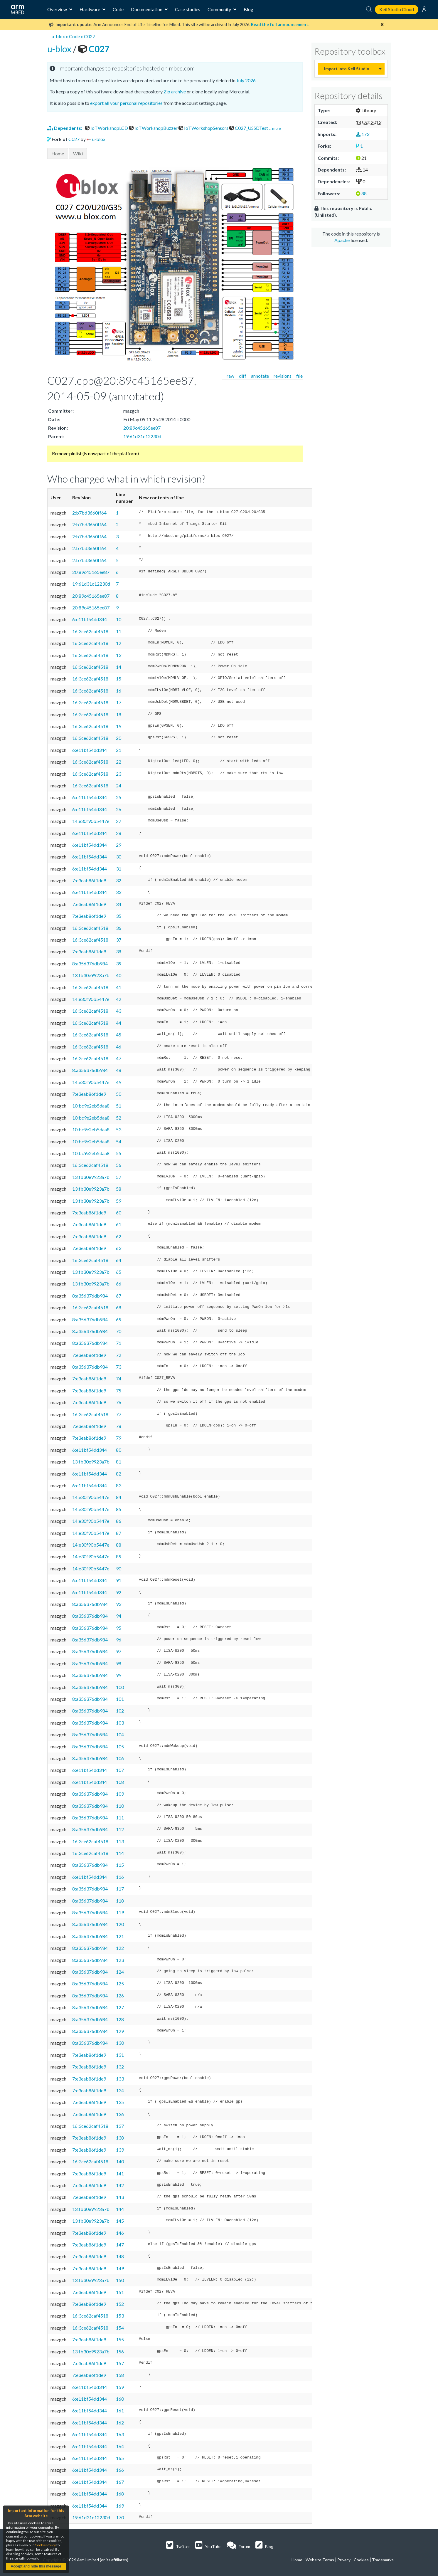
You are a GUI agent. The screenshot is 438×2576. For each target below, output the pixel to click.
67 (118, 1295)
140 (120, 2161)
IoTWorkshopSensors (203, 128)
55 (118, 1153)
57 (118, 1177)
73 (118, 1367)
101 (120, 1699)
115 (120, 1865)
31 (118, 868)
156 (120, 2351)
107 (120, 1770)
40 (118, 975)
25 (118, 797)
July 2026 (246, 80)
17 (118, 702)
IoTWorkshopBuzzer (153, 128)
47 (118, 1058)
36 (118, 928)
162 (120, 2422)
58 (118, 1189)
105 (120, 1746)
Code (118, 9)
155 (120, 2339)
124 (120, 1972)
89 (118, 1556)
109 (120, 1794)
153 (120, 2315)
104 (120, 1734)
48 (118, 1070)
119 (120, 1912)
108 (120, 1782)
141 (120, 2173)
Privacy (344, 2559)
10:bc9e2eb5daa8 (90, 1105)
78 (118, 1426)
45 (118, 1034)
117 (120, 1888)
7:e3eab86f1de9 (89, 880)
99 (118, 1675)
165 (120, 2458)
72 (118, 1355)
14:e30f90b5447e (90, 821)
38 (118, 951)
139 (120, 2149)
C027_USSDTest (249, 128)
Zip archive (175, 91)
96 (118, 1639)
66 (118, 1283)
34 (118, 904)
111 (120, 1817)
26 (118, 809)
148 (120, 2256)
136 (120, 2114)
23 (118, 774)
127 (120, 2007)
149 (120, 2268)
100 (120, 1687)
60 (118, 1212)
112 (120, 1829)
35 (118, 916)
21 (118, 750)
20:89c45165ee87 (142, 428)
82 (118, 1473)
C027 (89, 36)
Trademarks (383, 2559)
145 (120, 2221)
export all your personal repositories (126, 103)
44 (118, 1023)
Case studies (187, 9)
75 (118, 1390)
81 (118, 1461)
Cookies (361, 2559)
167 (120, 2482)
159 (120, 2387)
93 (118, 1604)
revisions (283, 376)
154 (120, 2327)
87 (118, 1533)
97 (118, 1651)
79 (118, 1438)
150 (120, 2280)
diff (242, 376)
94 (118, 1616)
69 (118, 1319)
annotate (260, 376)
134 (120, 2090)
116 (120, 1877)
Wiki (78, 153)
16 (118, 690)
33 (118, 892)
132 (120, 2066)
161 (120, 2410)
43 (118, 1011)
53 (118, 1129)
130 (120, 2043)
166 (120, 2470)
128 (120, 2019)
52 (118, 1117)
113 (120, 1841)
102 (120, 1710)
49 (118, 1082)
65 (118, 1272)
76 (118, 1402)
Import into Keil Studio (346, 68)
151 (120, 2292)
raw (230, 376)
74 (118, 1378)
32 (118, 880)
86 (118, 1521)
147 (120, 2244)
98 (118, 1663)
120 (120, 1924)
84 (118, 1497)
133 (120, 2078)
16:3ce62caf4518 (90, 631)
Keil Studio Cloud (396, 9)
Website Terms (320, 2559)
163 (120, 2434)
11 (118, 631)
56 (118, 1165)
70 (118, 1331)
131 (120, 2055)
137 (120, 2126)
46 (118, 1046)
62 (118, 1236)
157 (120, 2363)
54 (118, 1141)
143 (120, 2197)
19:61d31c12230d (142, 436)
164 (120, 2446)
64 (118, 1260)
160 (120, 2399)
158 (120, 2375)
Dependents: (65, 128)
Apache (342, 240)
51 (118, 1105)
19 (118, 726)
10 (118, 619)
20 (118, 738)
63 (118, 1248)
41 (118, 987)
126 (120, 1995)
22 (118, 761)
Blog (248, 9)
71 (118, 1343)
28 (118, 833)
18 (118, 714)
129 (120, 2031)
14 (118, 667)
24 (118, 785)
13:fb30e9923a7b (90, 975)
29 (118, 845)
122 (120, 1948)
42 (118, 999)
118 (120, 1900)
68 (118, 1307)
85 (118, 1509)
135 (120, 2102)
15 (118, 678)
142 (120, 2185)
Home (57, 153)
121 (120, 1936)
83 (118, 1485)
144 (120, 2209)
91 (118, 1580)
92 (118, 1592)
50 (118, 1094)
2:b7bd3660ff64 (89, 512)
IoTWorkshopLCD (107, 128)
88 (118, 1544)
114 (120, 1853)
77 (118, 1414)
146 (120, 2233)
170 (120, 2517)
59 (118, 1201)
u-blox (58, 36)
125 (120, 1983)
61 (118, 1224)
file (299, 376)
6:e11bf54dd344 (89, 619)
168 (120, 2493)
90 (118, 1568)
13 (118, 655)
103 (120, 1722)
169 (120, 2505)
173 (362, 134)
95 (118, 1628)
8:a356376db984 (90, 963)
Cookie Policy (45, 2545)
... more (275, 128)
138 (120, 2137)
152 (120, 2304)
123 (120, 1960)
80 (118, 1450)
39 (118, 963)
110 (120, 1806)
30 (118, 856)
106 (120, 1758)
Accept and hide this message (36, 2566)
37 (118, 939)
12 (118, 643)
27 (118, 821)
